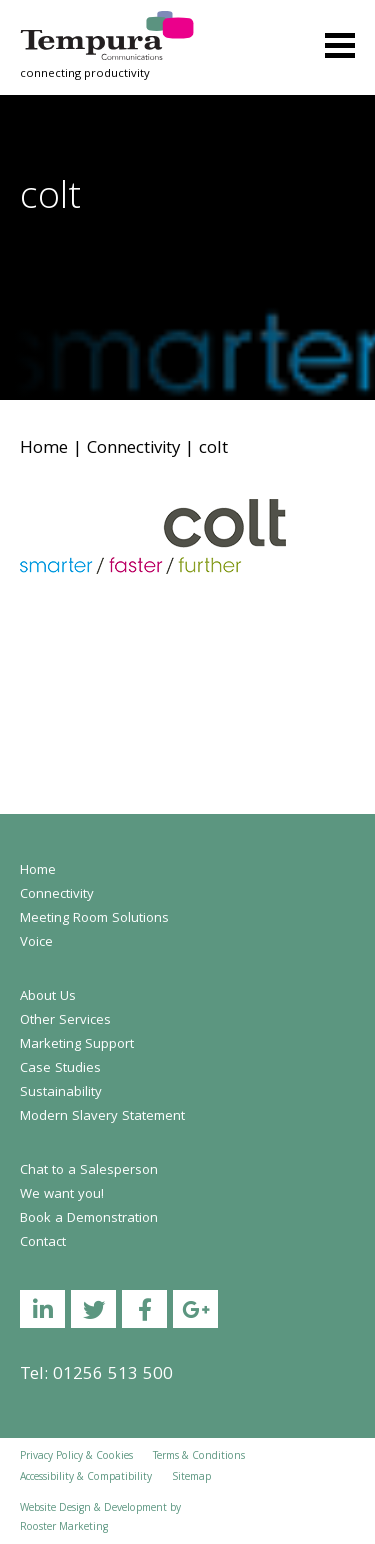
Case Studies (60, 1069)
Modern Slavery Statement (102, 1117)
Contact (43, 1243)
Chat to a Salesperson (89, 1171)
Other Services (65, 1021)
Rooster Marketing (64, 1528)
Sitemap (191, 1478)
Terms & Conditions (199, 1457)
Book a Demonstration (89, 1219)
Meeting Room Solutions (94, 919)
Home (44, 449)
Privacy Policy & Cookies (76, 1457)
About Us (48, 997)
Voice (36, 943)
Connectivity (133, 449)
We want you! (62, 1195)
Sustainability (61, 1093)
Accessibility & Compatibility (86, 1478)
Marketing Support (77, 1045)
